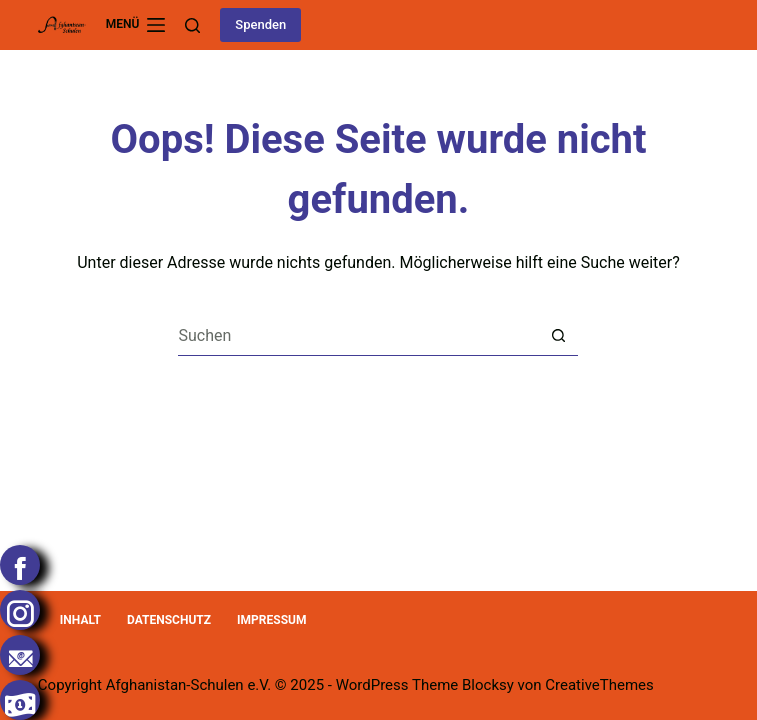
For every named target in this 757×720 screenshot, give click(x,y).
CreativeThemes (599, 685)
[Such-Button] (558, 336)
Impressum (271, 620)
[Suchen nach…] (358, 336)
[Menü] (136, 25)
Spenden (260, 24)
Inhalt (80, 620)
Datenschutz (169, 620)
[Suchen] (192, 25)
